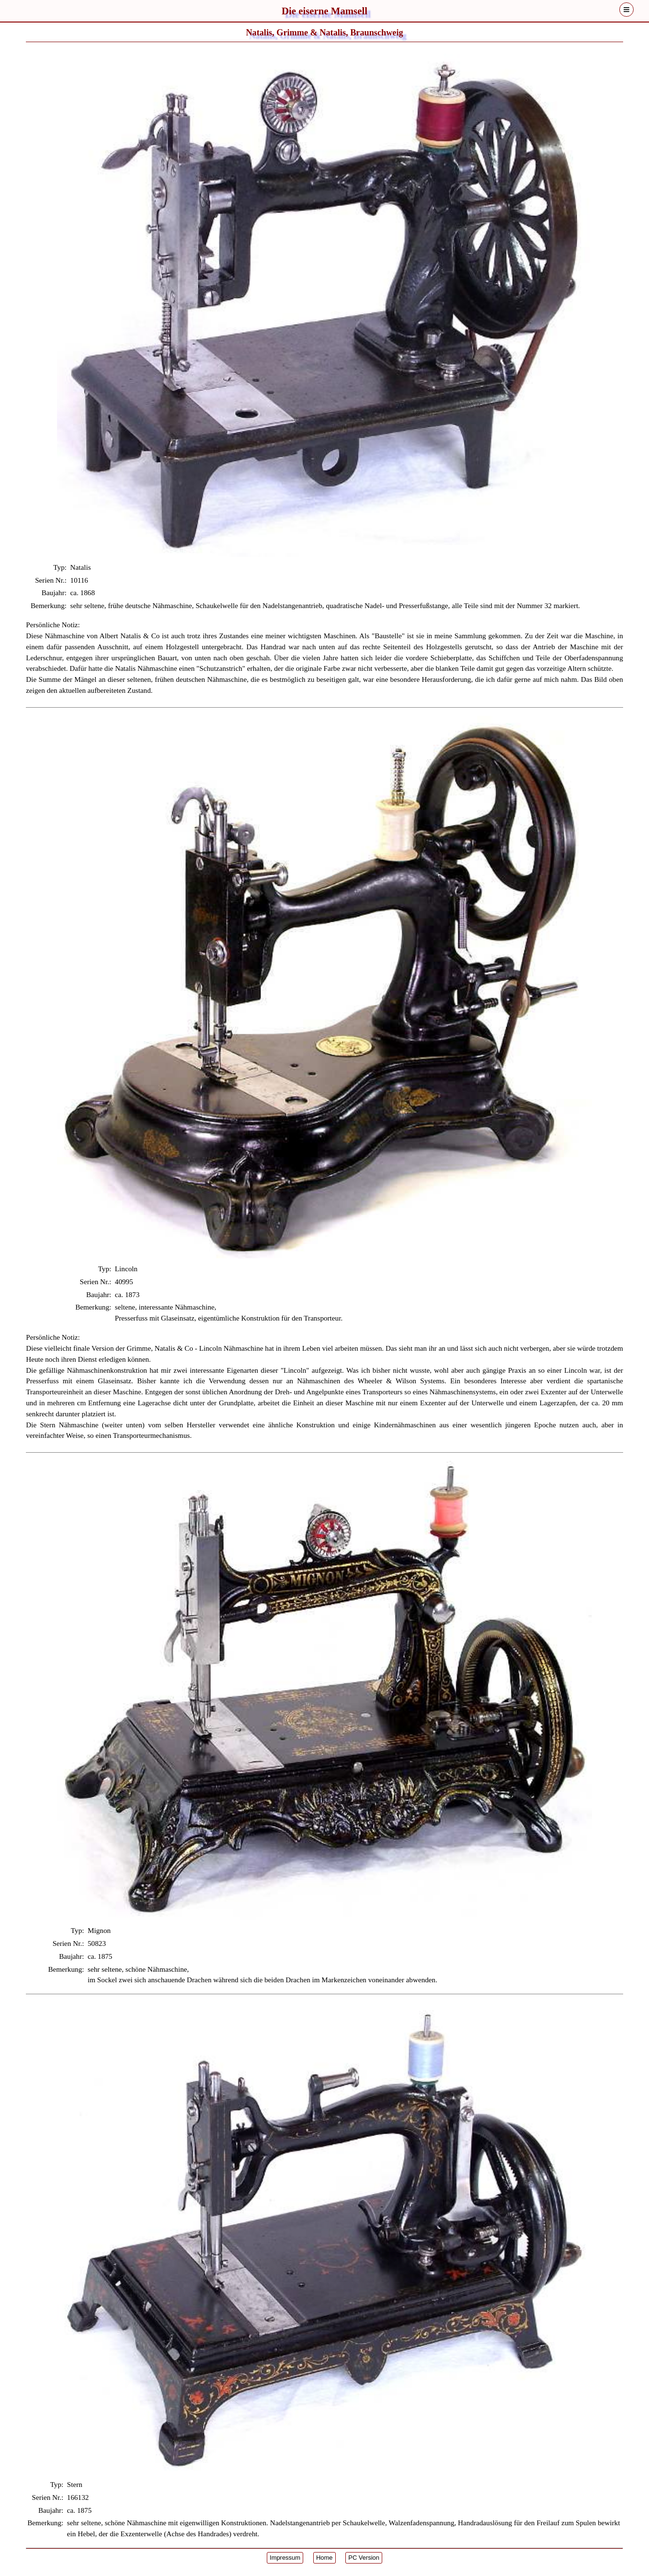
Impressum (285, 2557)
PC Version (363, 2557)
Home (324, 2557)
